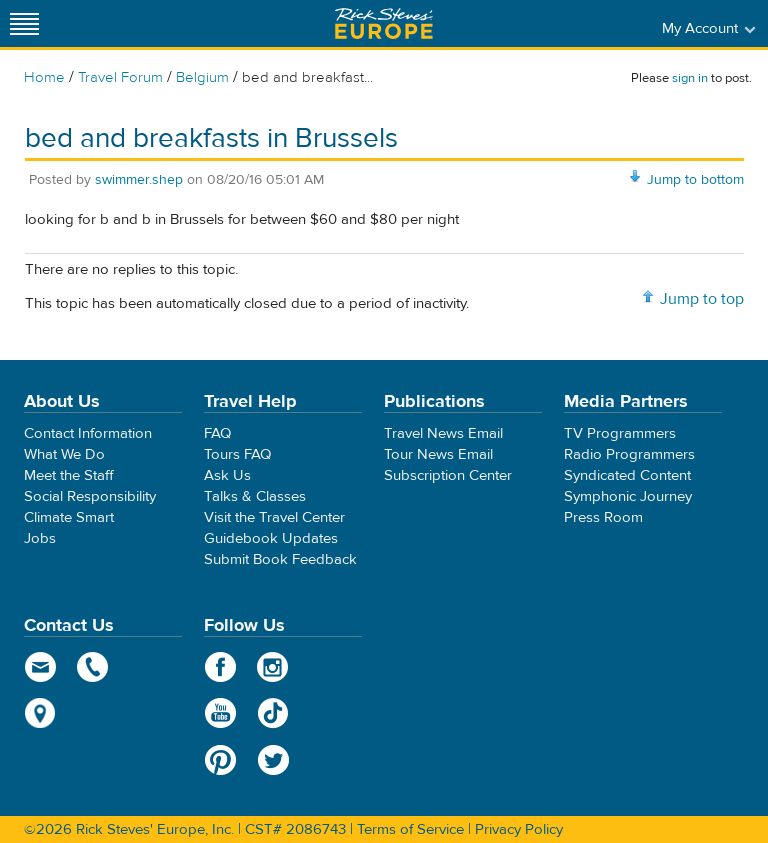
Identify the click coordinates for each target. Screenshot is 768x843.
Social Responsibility (90, 496)
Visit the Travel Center (274, 517)
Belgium (202, 77)
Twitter (273, 760)
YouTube (220, 713)
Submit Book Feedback (280, 559)
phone (93, 667)
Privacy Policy (519, 829)
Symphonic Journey (628, 496)
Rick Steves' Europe (384, 23)
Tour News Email (438, 454)
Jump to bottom (695, 180)
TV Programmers (620, 433)
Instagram (273, 667)
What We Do (64, 454)
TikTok (273, 713)
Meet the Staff (69, 475)
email (40, 667)
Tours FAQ (237, 454)
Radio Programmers (629, 454)
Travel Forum (120, 77)
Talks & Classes (255, 496)
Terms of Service (410, 829)
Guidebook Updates (271, 538)
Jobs (40, 538)
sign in (690, 78)
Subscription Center (448, 475)
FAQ (217, 433)
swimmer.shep (139, 180)
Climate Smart (69, 517)
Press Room (603, 517)
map (40, 713)
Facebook (220, 667)
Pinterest (220, 760)
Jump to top (702, 299)
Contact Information (88, 433)
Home (44, 77)
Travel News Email (443, 433)
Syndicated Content (627, 475)
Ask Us (227, 475)
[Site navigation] (25, 23)
